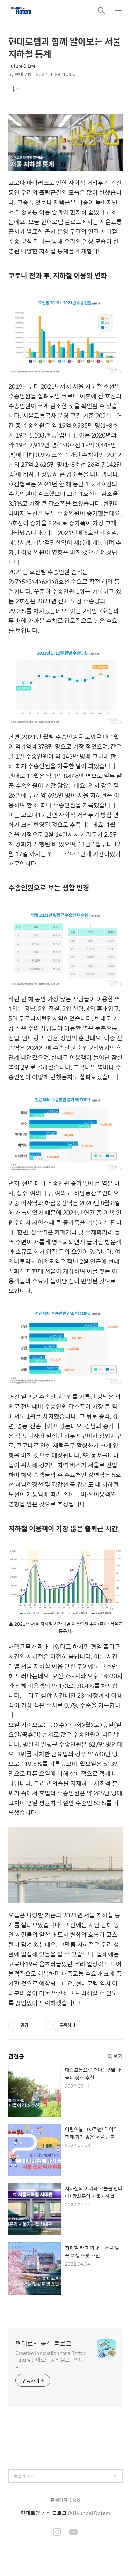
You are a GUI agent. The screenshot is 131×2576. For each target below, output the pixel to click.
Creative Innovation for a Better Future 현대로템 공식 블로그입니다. (50, 2359)
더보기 (115, 2056)
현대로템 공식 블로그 (43, 2343)
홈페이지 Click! (65, 2499)
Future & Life (21, 65)
